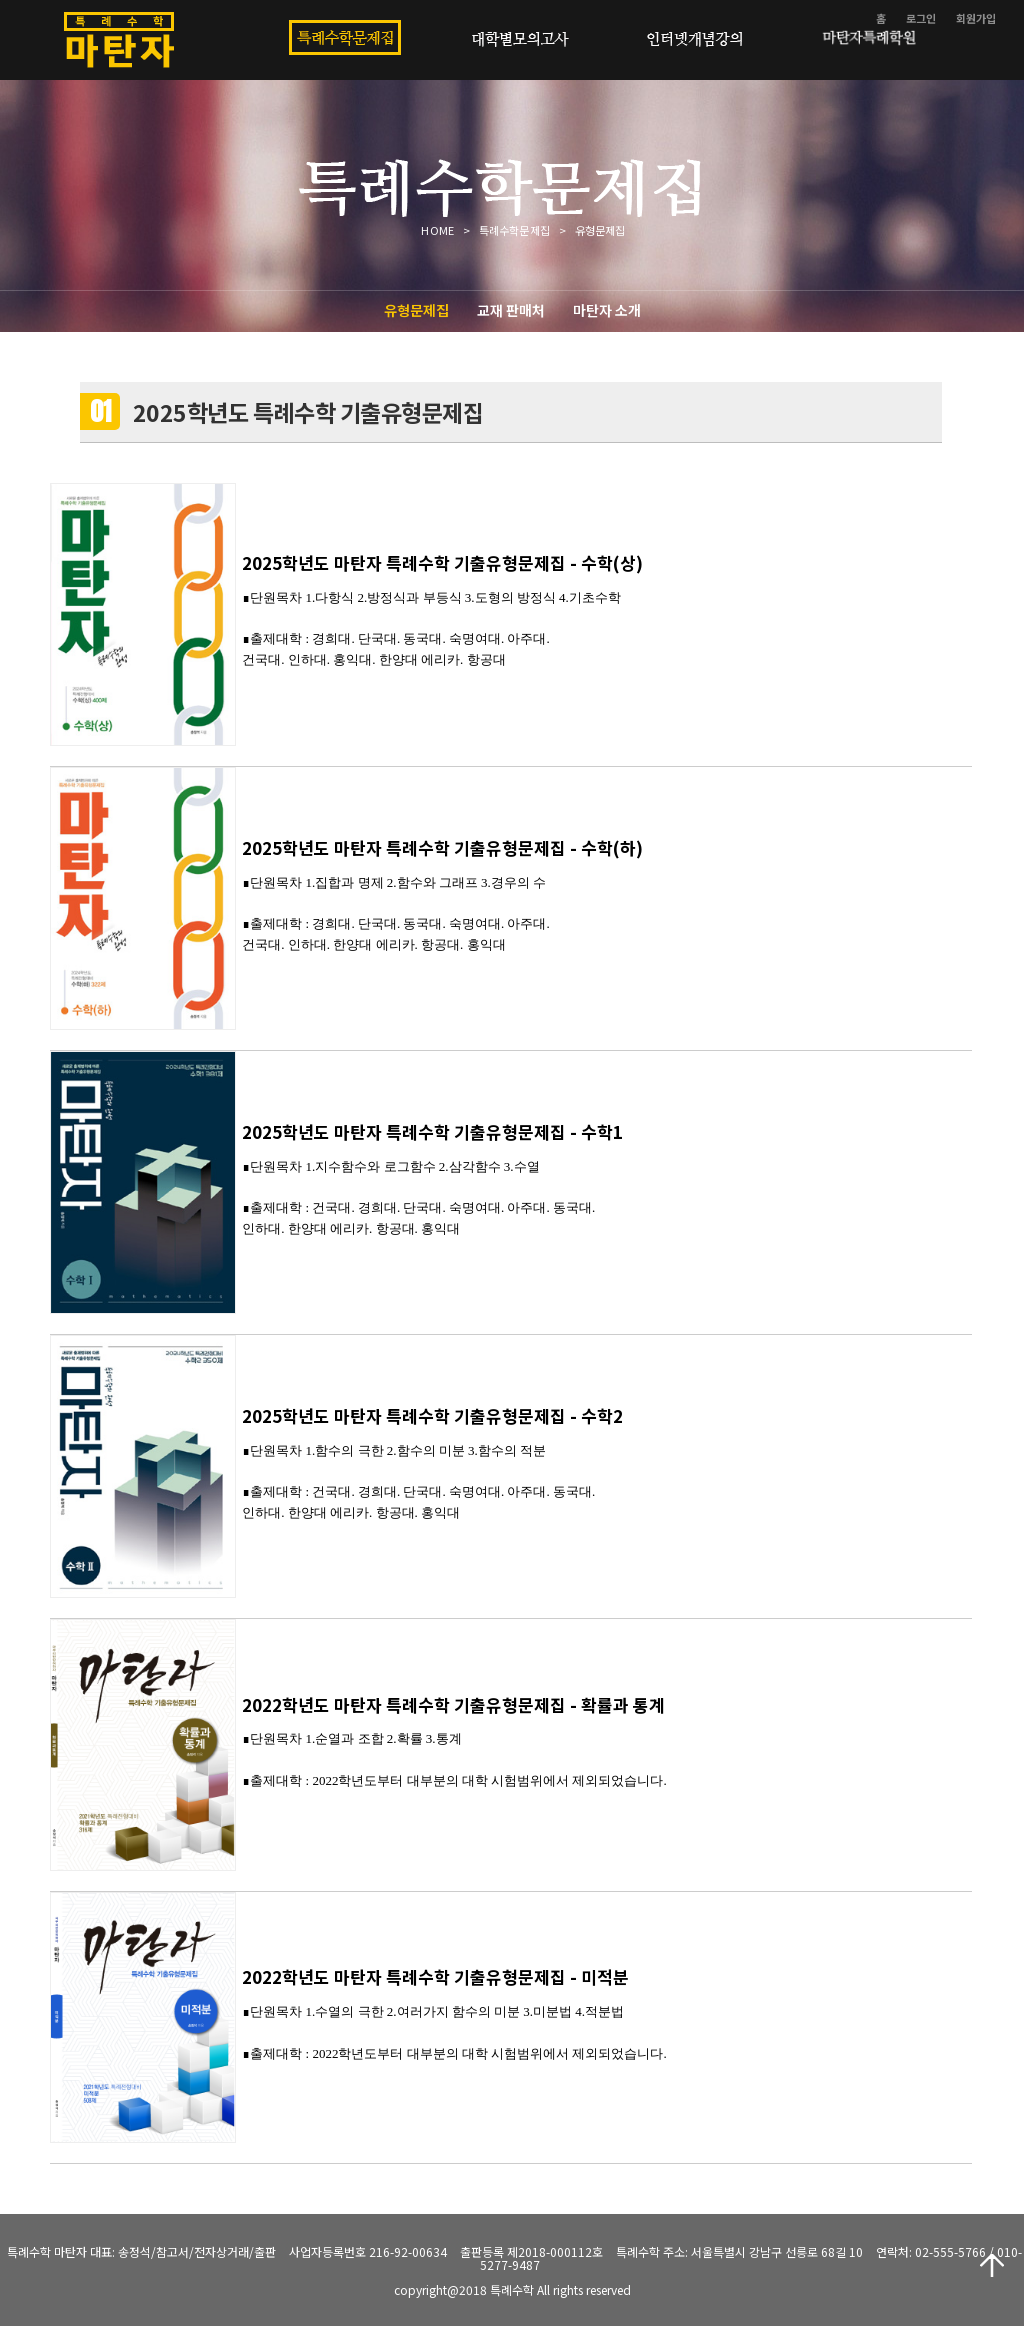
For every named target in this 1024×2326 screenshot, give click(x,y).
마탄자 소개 (607, 310)
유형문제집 (416, 310)
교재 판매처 (511, 310)
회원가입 (976, 18)
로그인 (921, 18)
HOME (437, 230)
